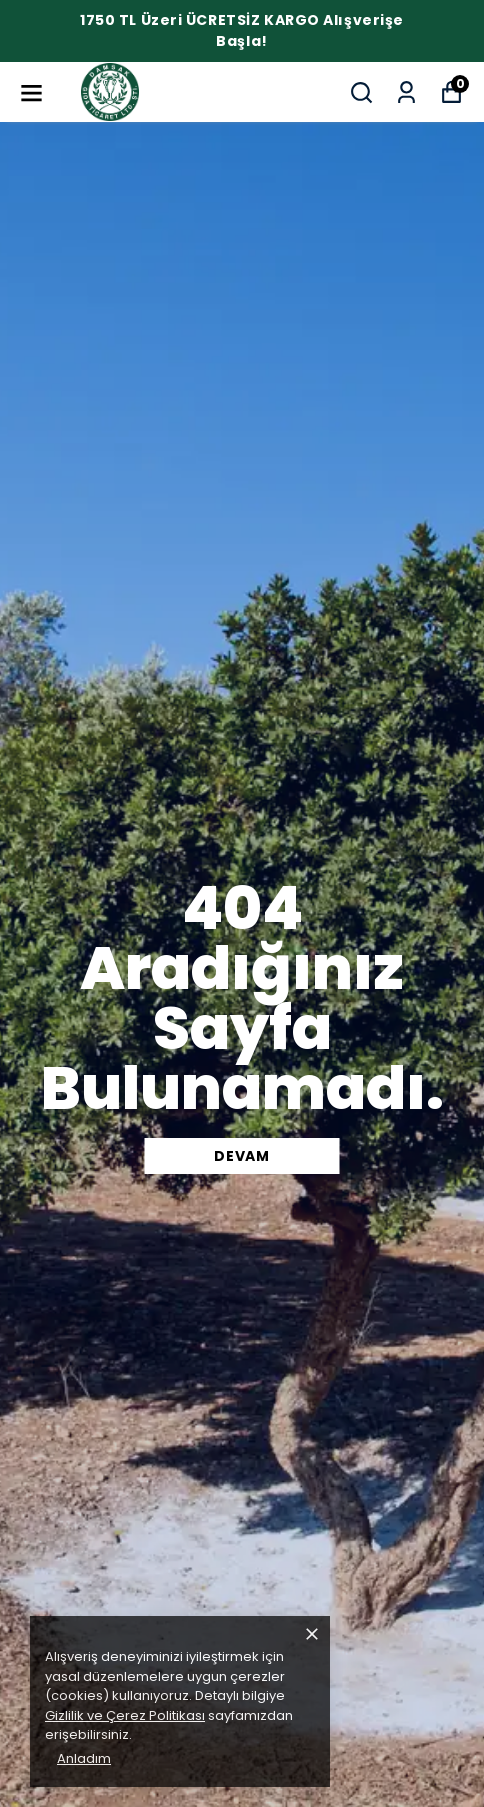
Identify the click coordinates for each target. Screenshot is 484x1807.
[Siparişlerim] (406, 92)
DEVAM (242, 1156)
